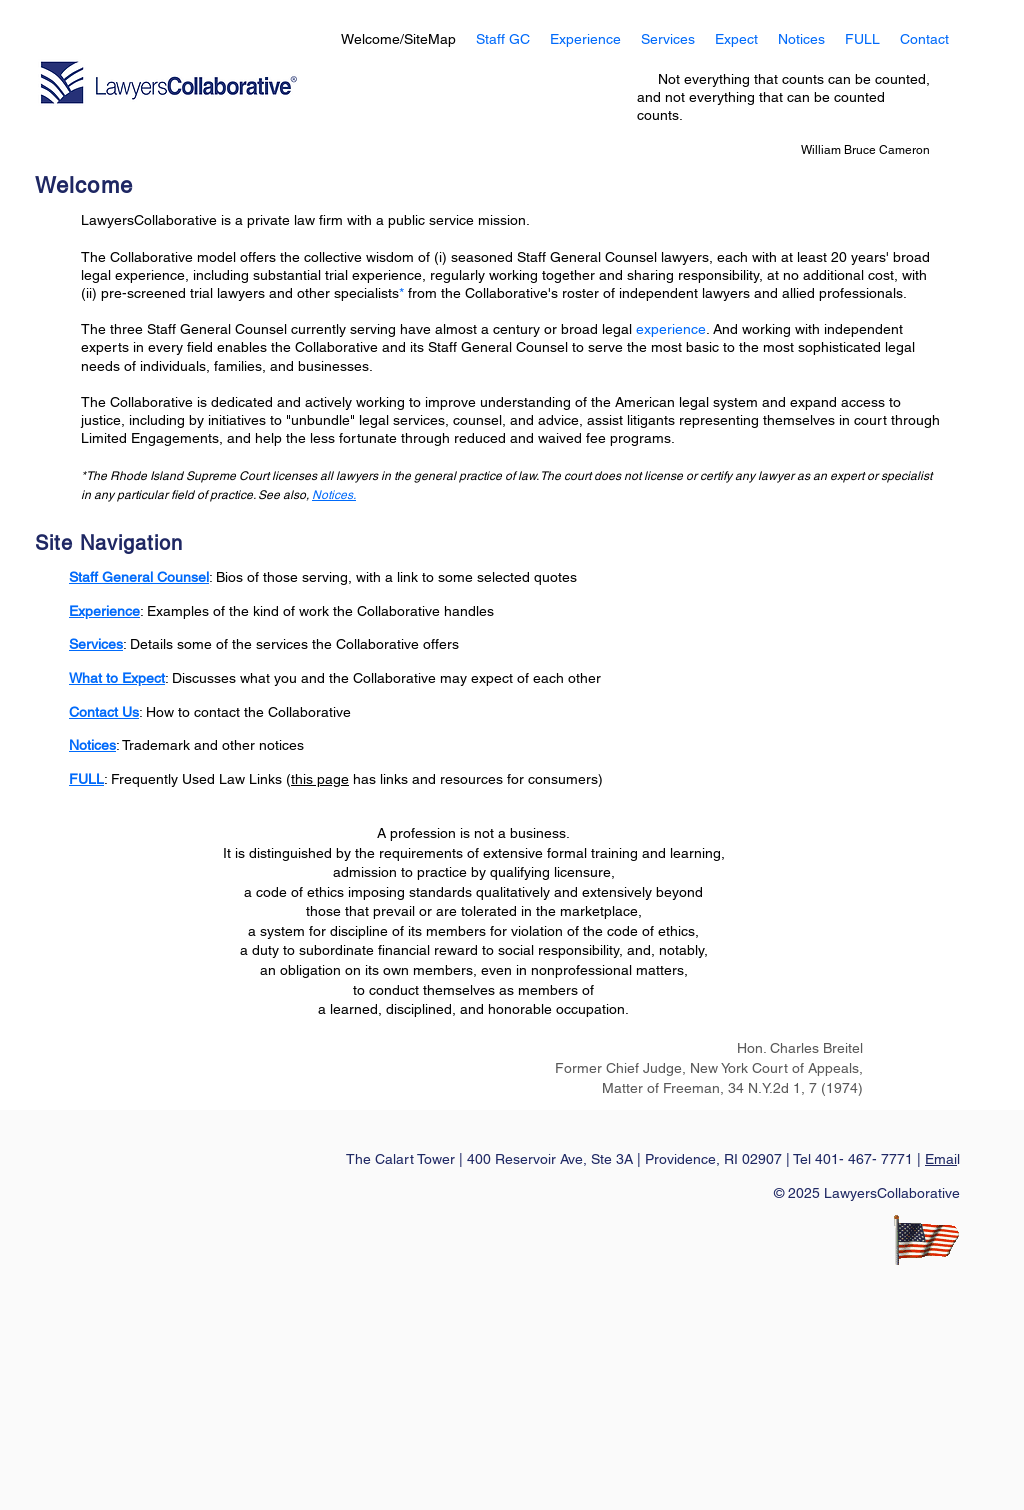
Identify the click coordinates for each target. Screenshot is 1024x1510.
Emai (941, 1159)
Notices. (334, 495)
